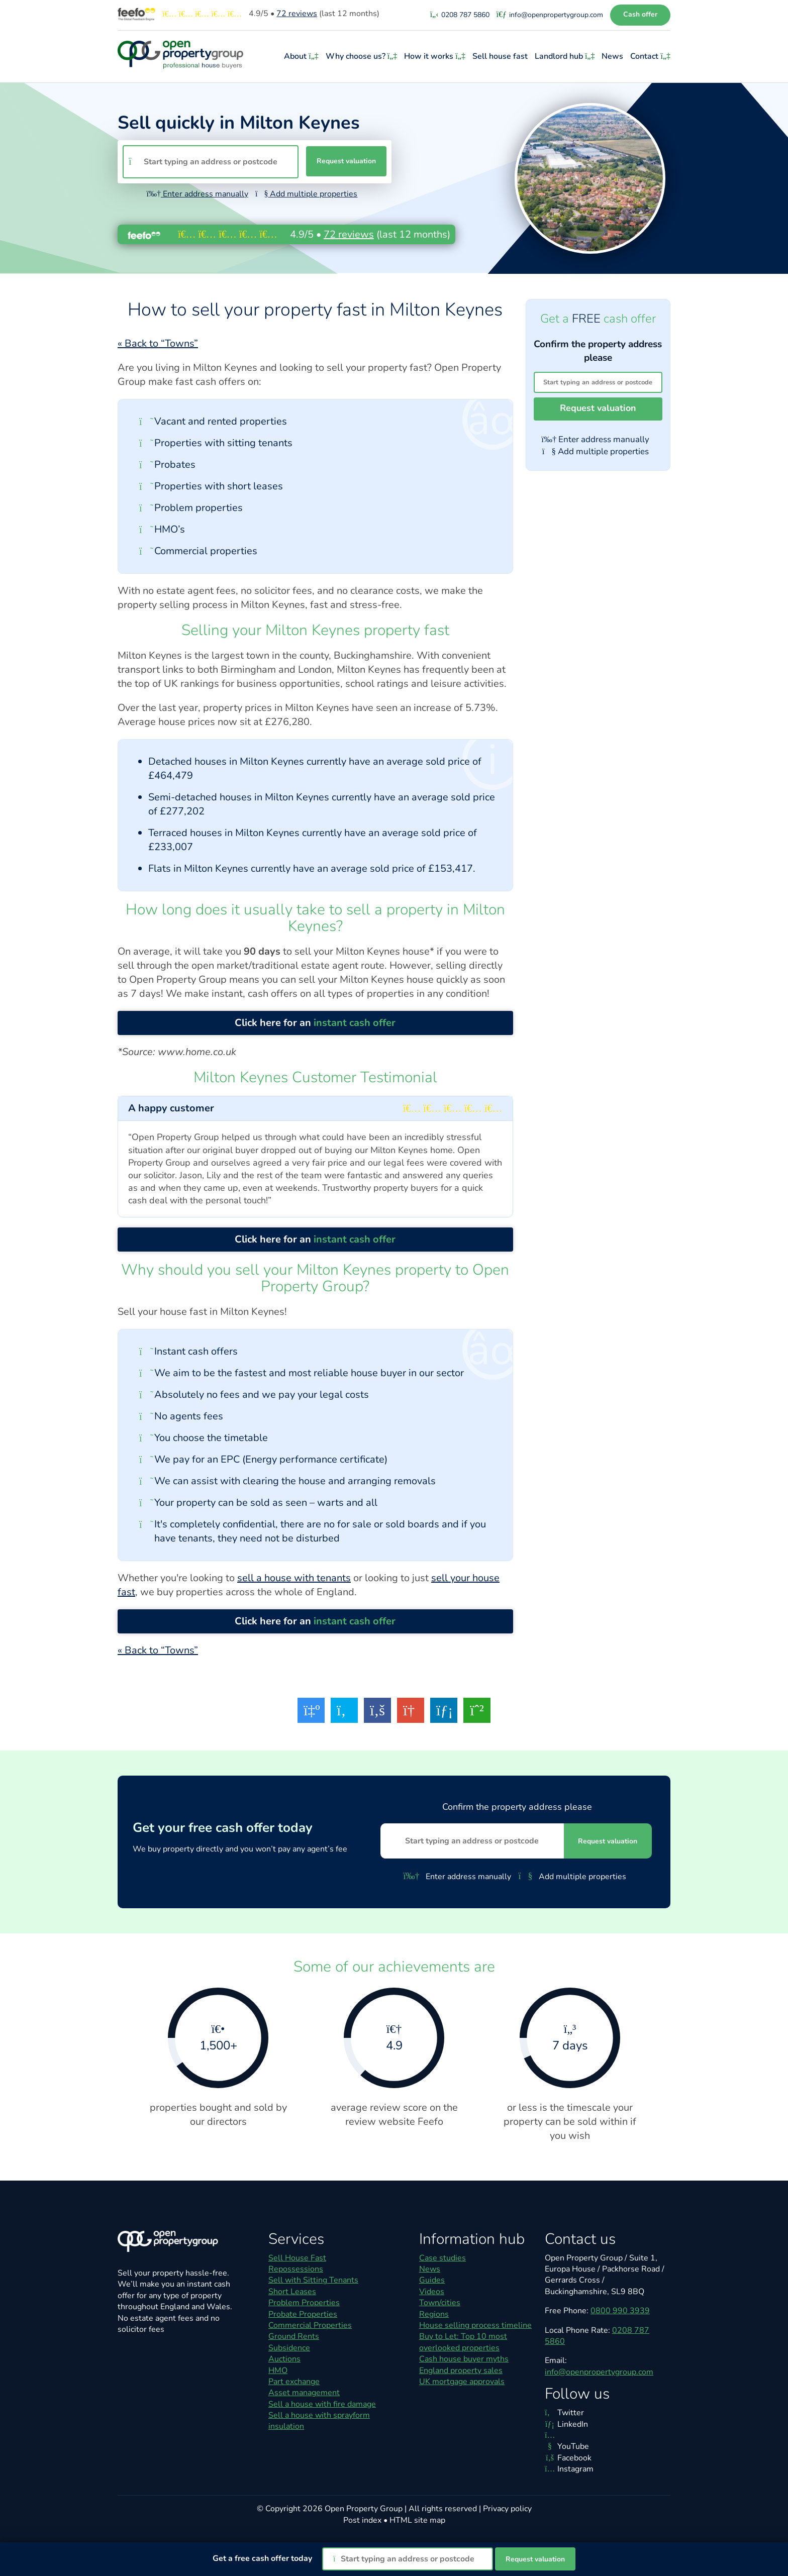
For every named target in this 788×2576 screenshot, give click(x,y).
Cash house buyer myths (464, 2358)
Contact (650, 56)
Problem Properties (304, 2302)
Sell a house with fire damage (322, 2404)
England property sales (461, 2370)
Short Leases (292, 2291)
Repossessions (295, 2269)
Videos (431, 2291)
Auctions (284, 2358)
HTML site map (417, 2520)
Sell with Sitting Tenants (313, 2280)
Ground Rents (293, 2336)
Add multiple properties (306, 193)
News (613, 56)
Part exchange (294, 2381)
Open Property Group (364, 2508)
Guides (432, 2280)
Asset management (304, 2392)
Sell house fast (501, 56)
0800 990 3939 (620, 2310)
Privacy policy (507, 2508)
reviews (296, 13)
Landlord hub (566, 56)
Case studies (442, 2257)
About (302, 56)
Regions (434, 2314)
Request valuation (346, 161)
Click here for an (315, 1022)
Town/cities (439, 2302)
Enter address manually (197, 193)
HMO (277, 2370)
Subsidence (289, 2347)
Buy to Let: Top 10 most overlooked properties (463, 2342)
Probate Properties (302, 2314)
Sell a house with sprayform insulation (319, 2421)
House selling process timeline (475, 2325)
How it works (435, 56)
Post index (362, 2520)
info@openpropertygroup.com (599, 2372)
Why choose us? (363, 56)
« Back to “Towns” (158, 343)
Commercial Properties (310, 2325)
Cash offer (640, 14)
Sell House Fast (297, 2257)
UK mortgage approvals (462, 2381)
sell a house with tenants (294, 1578)
